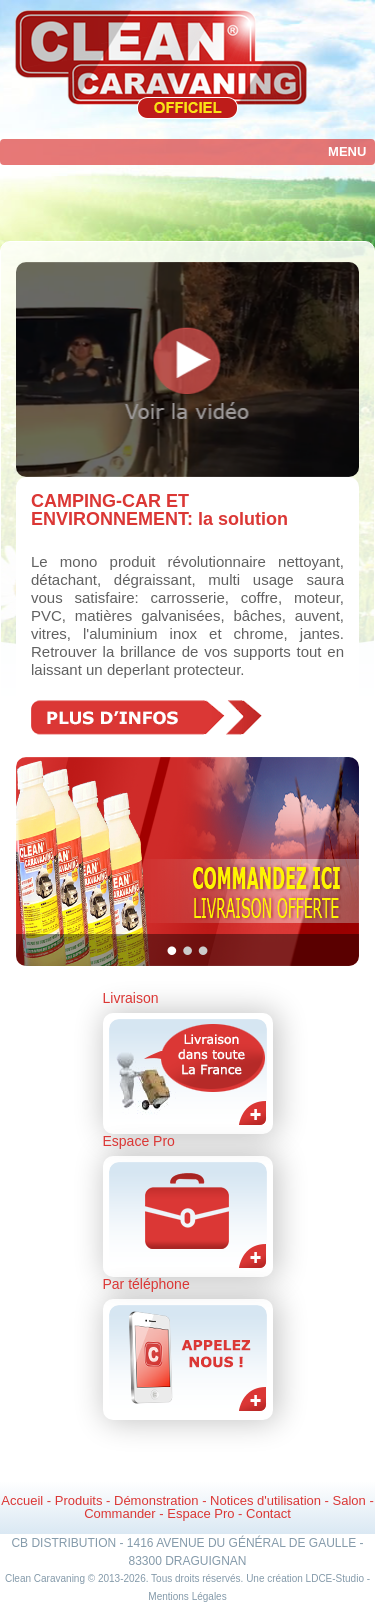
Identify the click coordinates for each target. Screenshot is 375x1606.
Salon (349, 1500)
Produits (79, 1500)
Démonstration (156, 1500)
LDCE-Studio (335, 1578)
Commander (120, 1513)
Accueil (22, 1500)
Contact (268, 1513)
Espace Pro (200, 1513)
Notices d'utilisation (265, 1500)
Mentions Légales (187, 1596)
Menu (347, 151)
